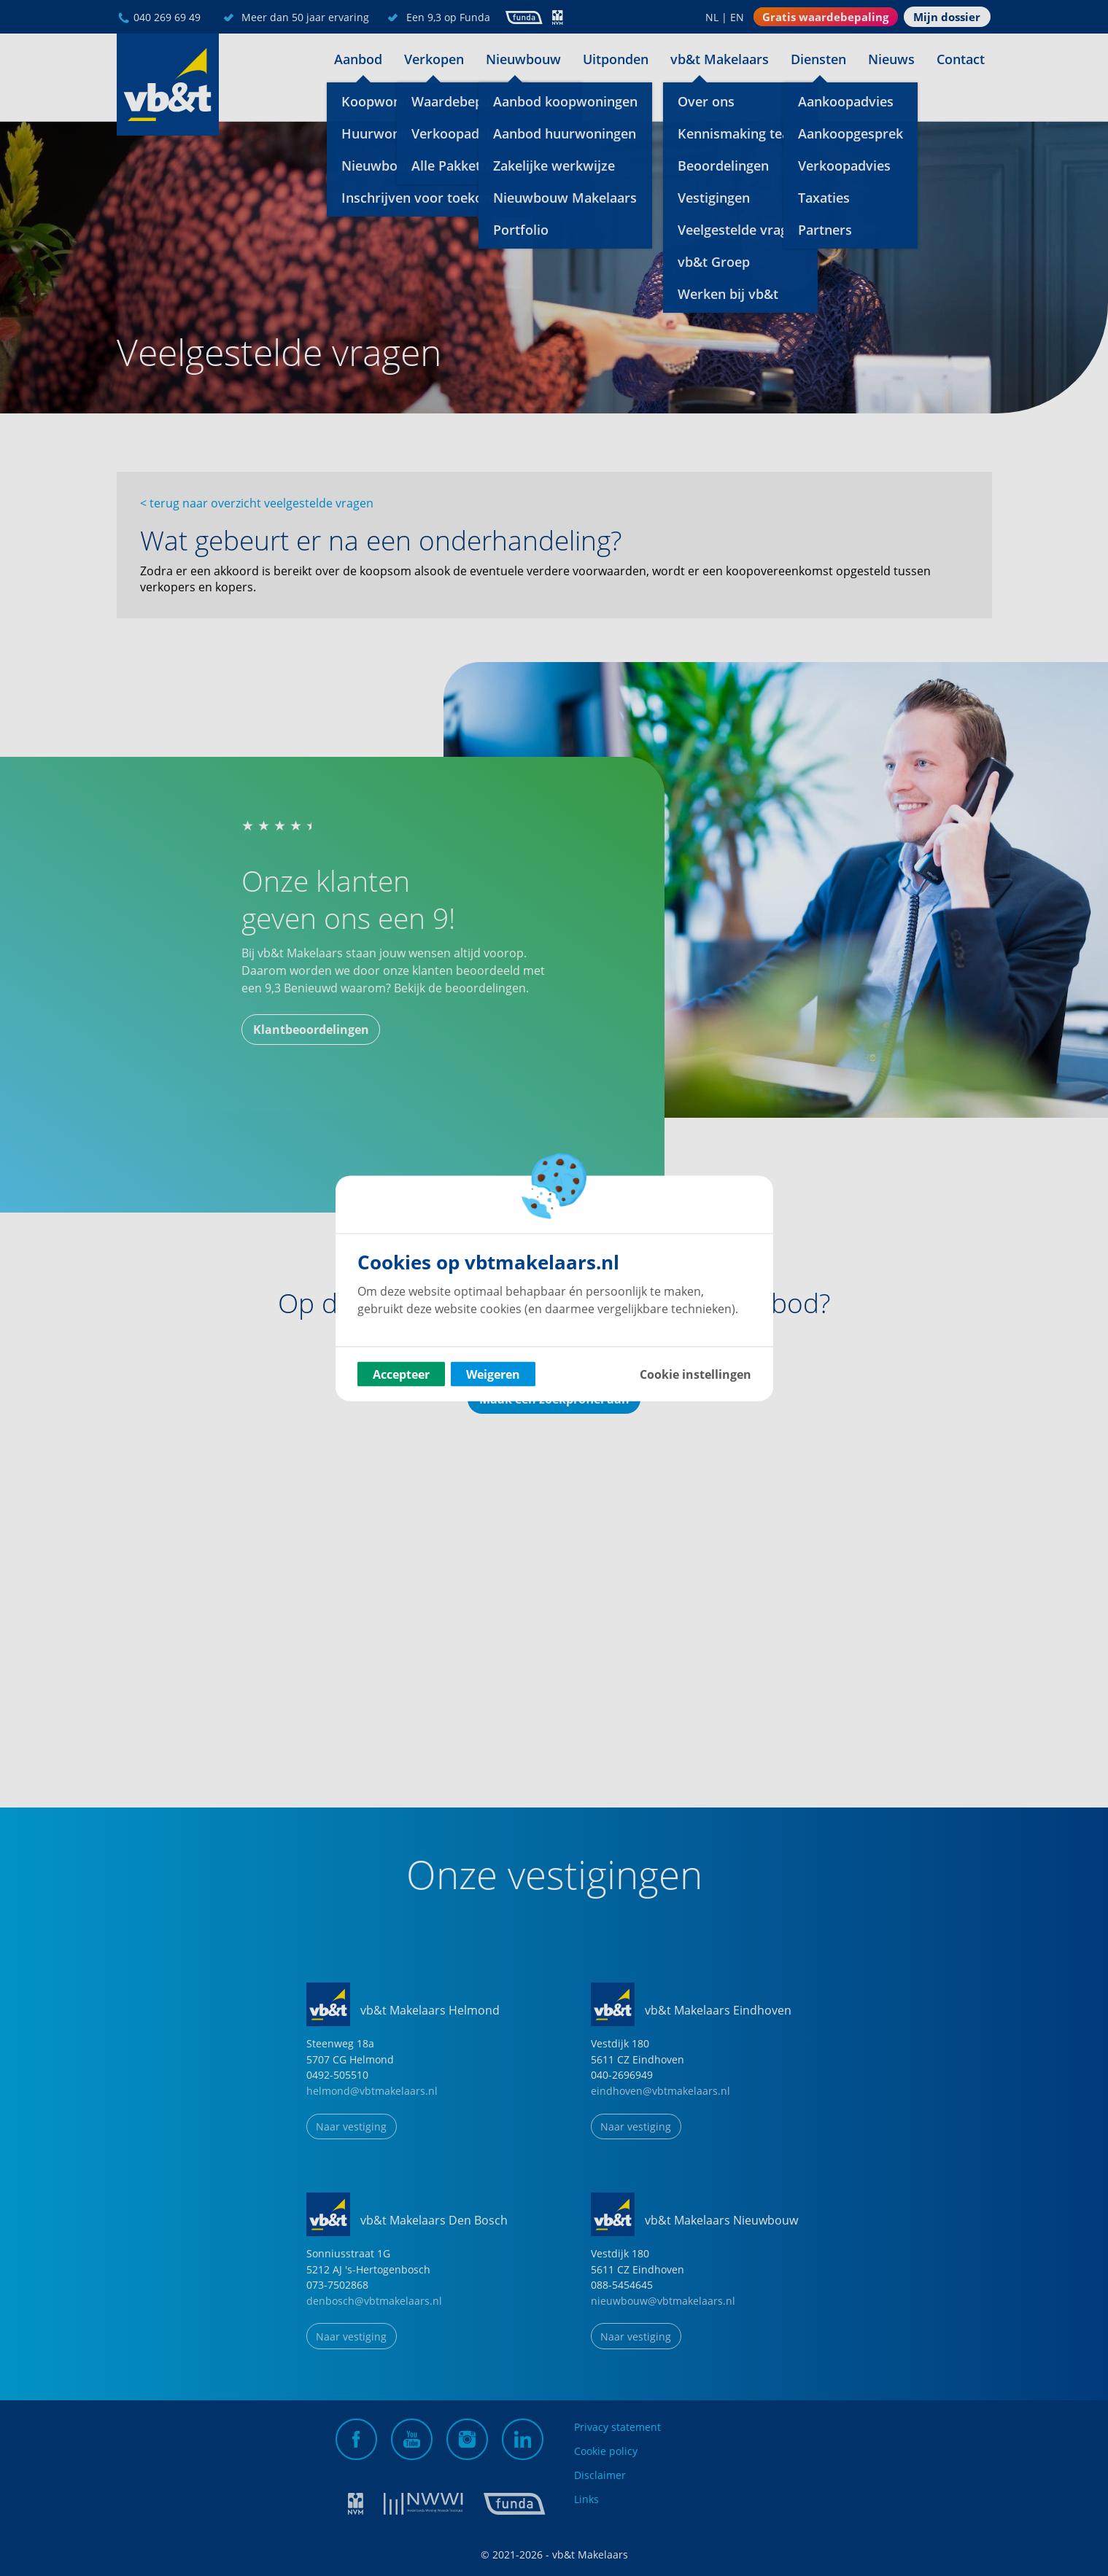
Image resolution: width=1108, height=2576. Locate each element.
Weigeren (493, 1374)
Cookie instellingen (695, 1374)
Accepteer (401, 1374)
